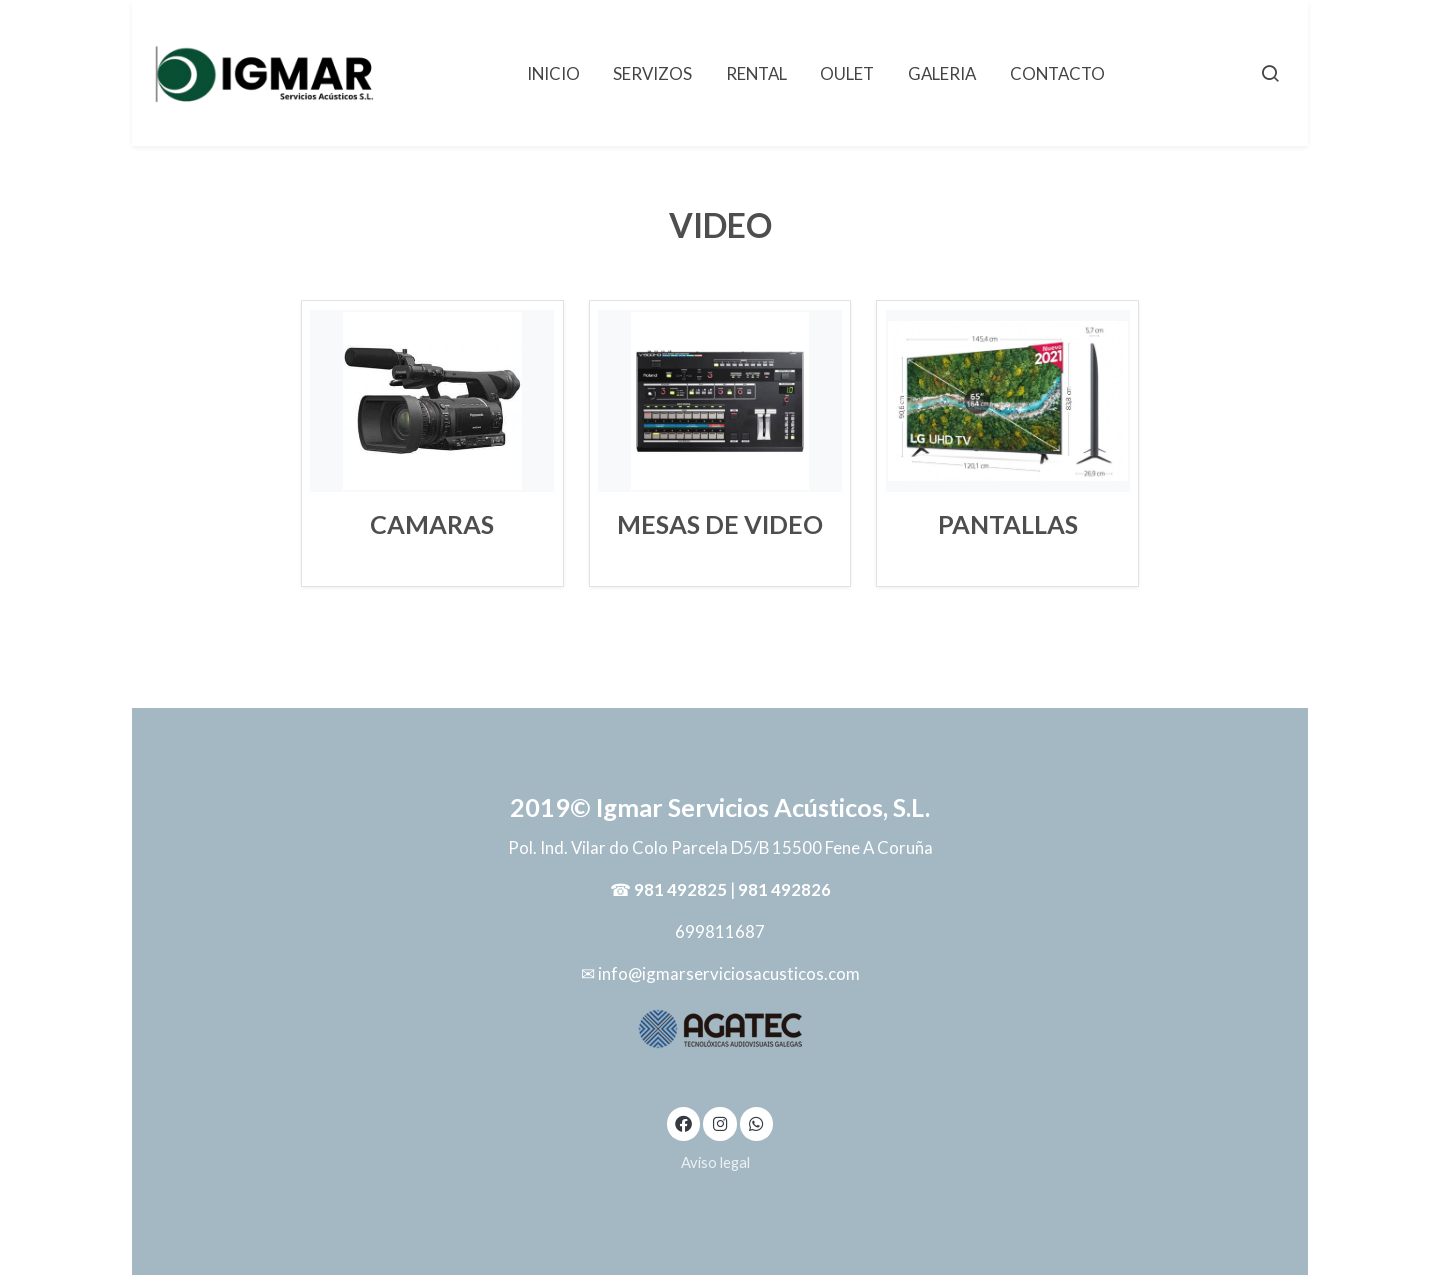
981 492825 (680, 889)
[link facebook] (684, 1122)
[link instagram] (720, 1122)
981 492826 (784, 889)
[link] (265, 73)
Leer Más (432, 556)
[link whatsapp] (757, 1122)
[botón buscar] (1270, 73)
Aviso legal (715, 1162)
